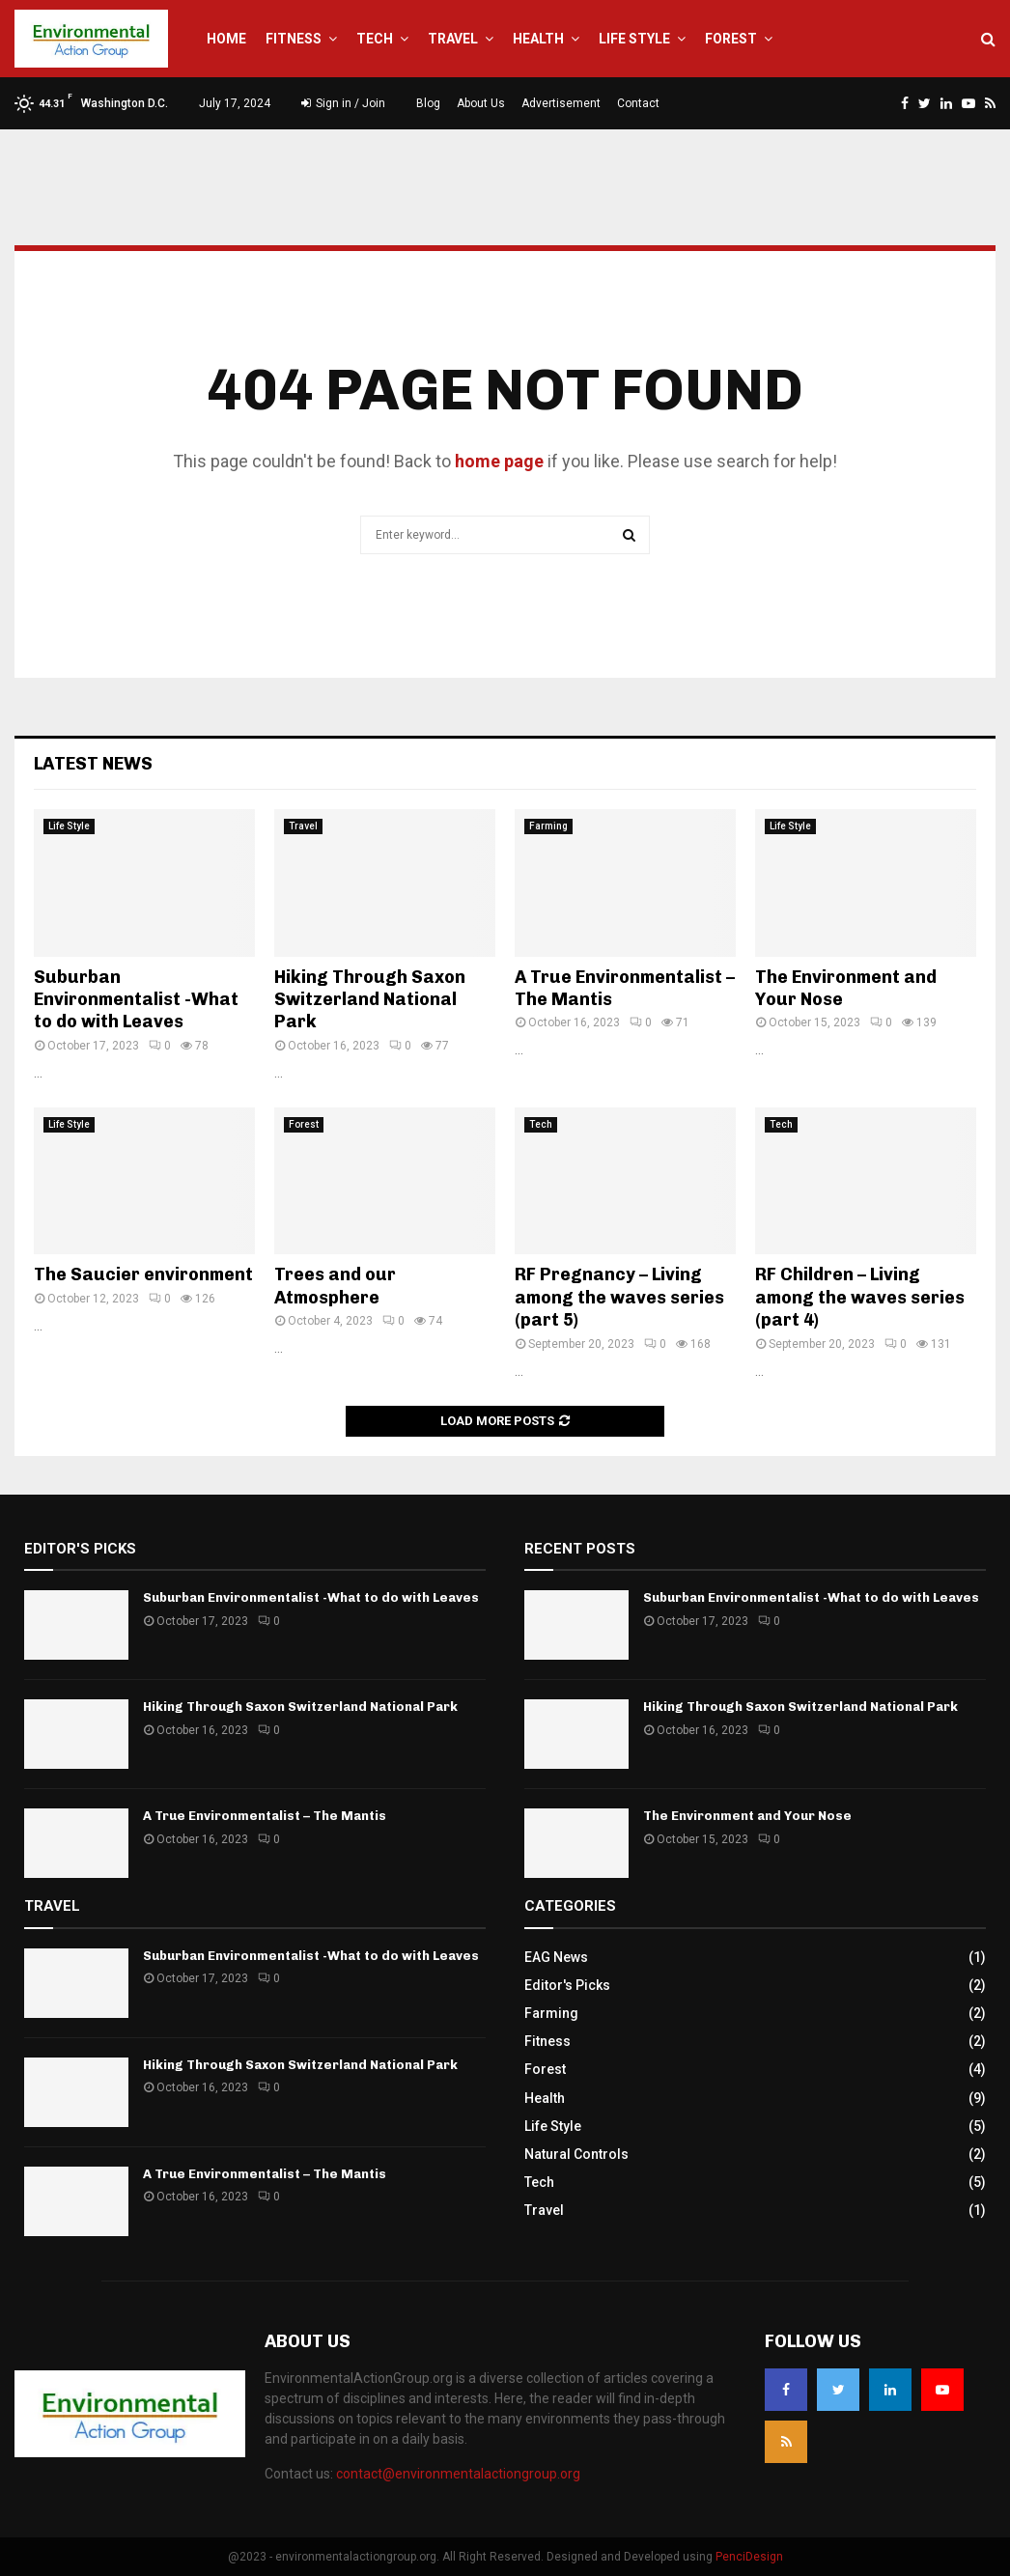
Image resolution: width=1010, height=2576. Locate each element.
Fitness (294, 38)
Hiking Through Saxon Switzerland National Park (369, 999)
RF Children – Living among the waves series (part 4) (860, 1297)
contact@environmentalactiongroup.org (458, 2473)
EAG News (556, 1957)
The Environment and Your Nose (747, 1815)
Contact (638, 103)
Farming (548, 826)
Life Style (634, 38)
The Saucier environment (143, 1274)
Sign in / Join (343, 103)
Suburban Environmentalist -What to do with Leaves (136, 999)
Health (538, 38)
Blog (428, 103)
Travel (453, 38)
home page (499, 461)
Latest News (93, 763)
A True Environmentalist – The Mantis (264, 1815)
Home (226, 38)
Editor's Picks (567, 1985)
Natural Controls (576, 2154)
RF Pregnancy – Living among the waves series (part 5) (619, 1297)
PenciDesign (749, 2556)
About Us (481, 103)
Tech (374, 38)
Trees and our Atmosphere (335, 1285)
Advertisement (561, 103)
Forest (731, 38)
